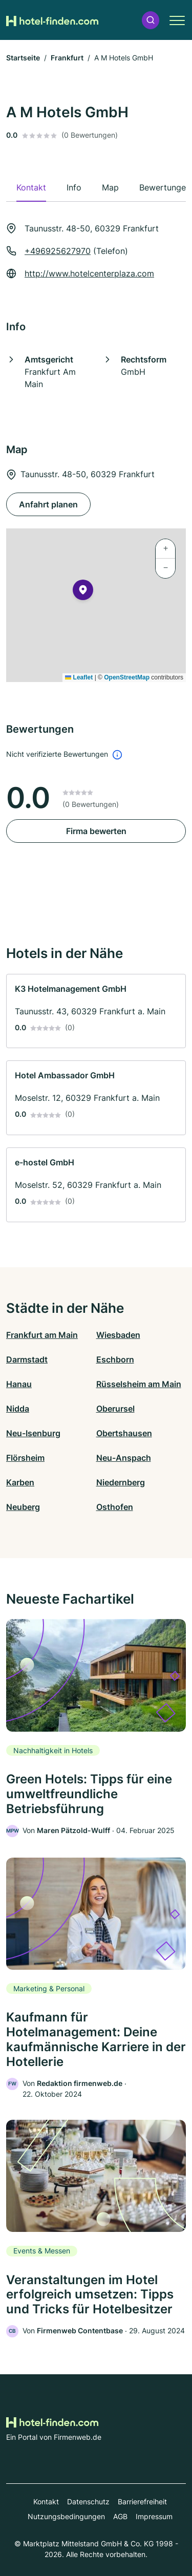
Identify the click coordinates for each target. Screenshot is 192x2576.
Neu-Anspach (123, 1458)
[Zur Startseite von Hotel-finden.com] (52, 20)
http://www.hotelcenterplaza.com (89, 273)
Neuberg (23, 1507)
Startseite (23, 57)
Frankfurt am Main (42, 1335)
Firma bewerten (96, 831)
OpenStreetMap (127, 677)
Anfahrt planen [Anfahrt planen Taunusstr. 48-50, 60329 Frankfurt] (48, 504)
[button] (150, 20)
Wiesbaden (118, 1335)
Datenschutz (88, 2501)
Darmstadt (27, 1359)
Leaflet (79, 677)
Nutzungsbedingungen (66, 2516)
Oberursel (115, 1408)
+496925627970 (58, 251)
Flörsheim (25, 1458)
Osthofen (114, 1507)
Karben (20, 1482)
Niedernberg (120, 1482)
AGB (120, 2516)
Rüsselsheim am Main (138, 1384)
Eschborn (115, 1359)
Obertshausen (124, 1433)
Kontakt (46, 2501)
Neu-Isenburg (33, 1433)
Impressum (154, 2516)
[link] (96, 1011)
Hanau (19, 1384)
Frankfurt (67, 57)
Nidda (17, 1408)
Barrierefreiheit (142, 2501)
